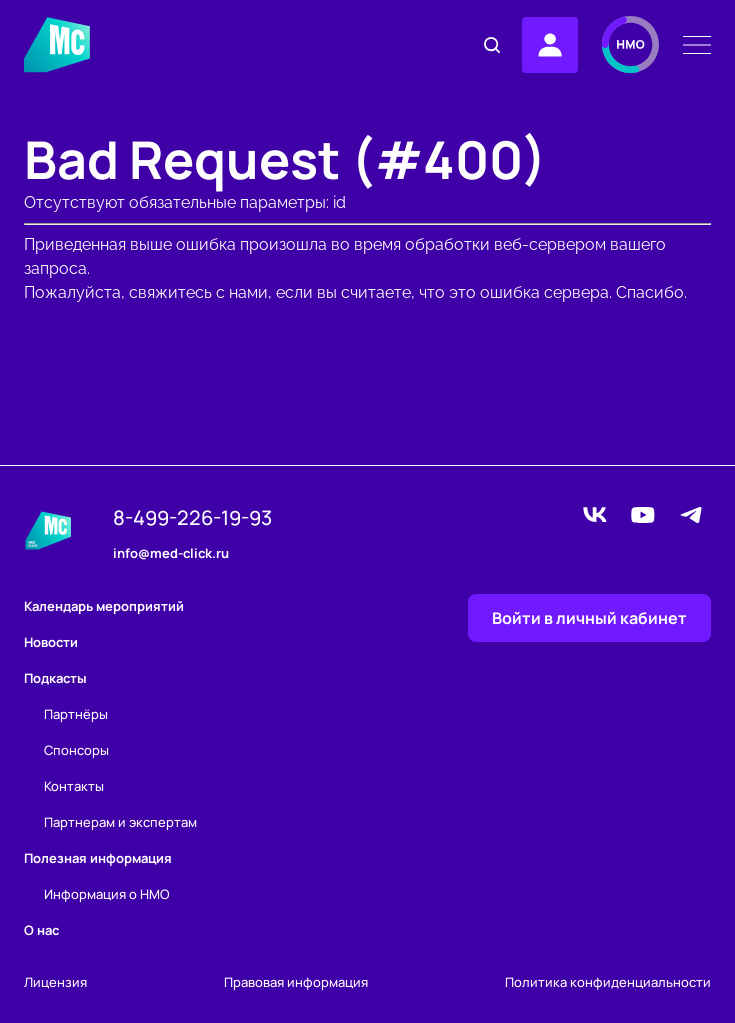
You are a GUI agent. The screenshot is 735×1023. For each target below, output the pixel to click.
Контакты (74, 786)
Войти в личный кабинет (589, 618)
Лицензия (55, 982)
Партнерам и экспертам (120, 822)
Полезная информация (98, 858)
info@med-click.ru (171, 554)
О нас (41, 930)
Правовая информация (296, 982)
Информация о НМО (107, 894)
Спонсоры (76, 750)
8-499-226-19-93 (192, 518)
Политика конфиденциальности (608, 982)
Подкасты (55, 678)
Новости (51, 642)
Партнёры (76, 714)
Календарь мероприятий (104, 606)
